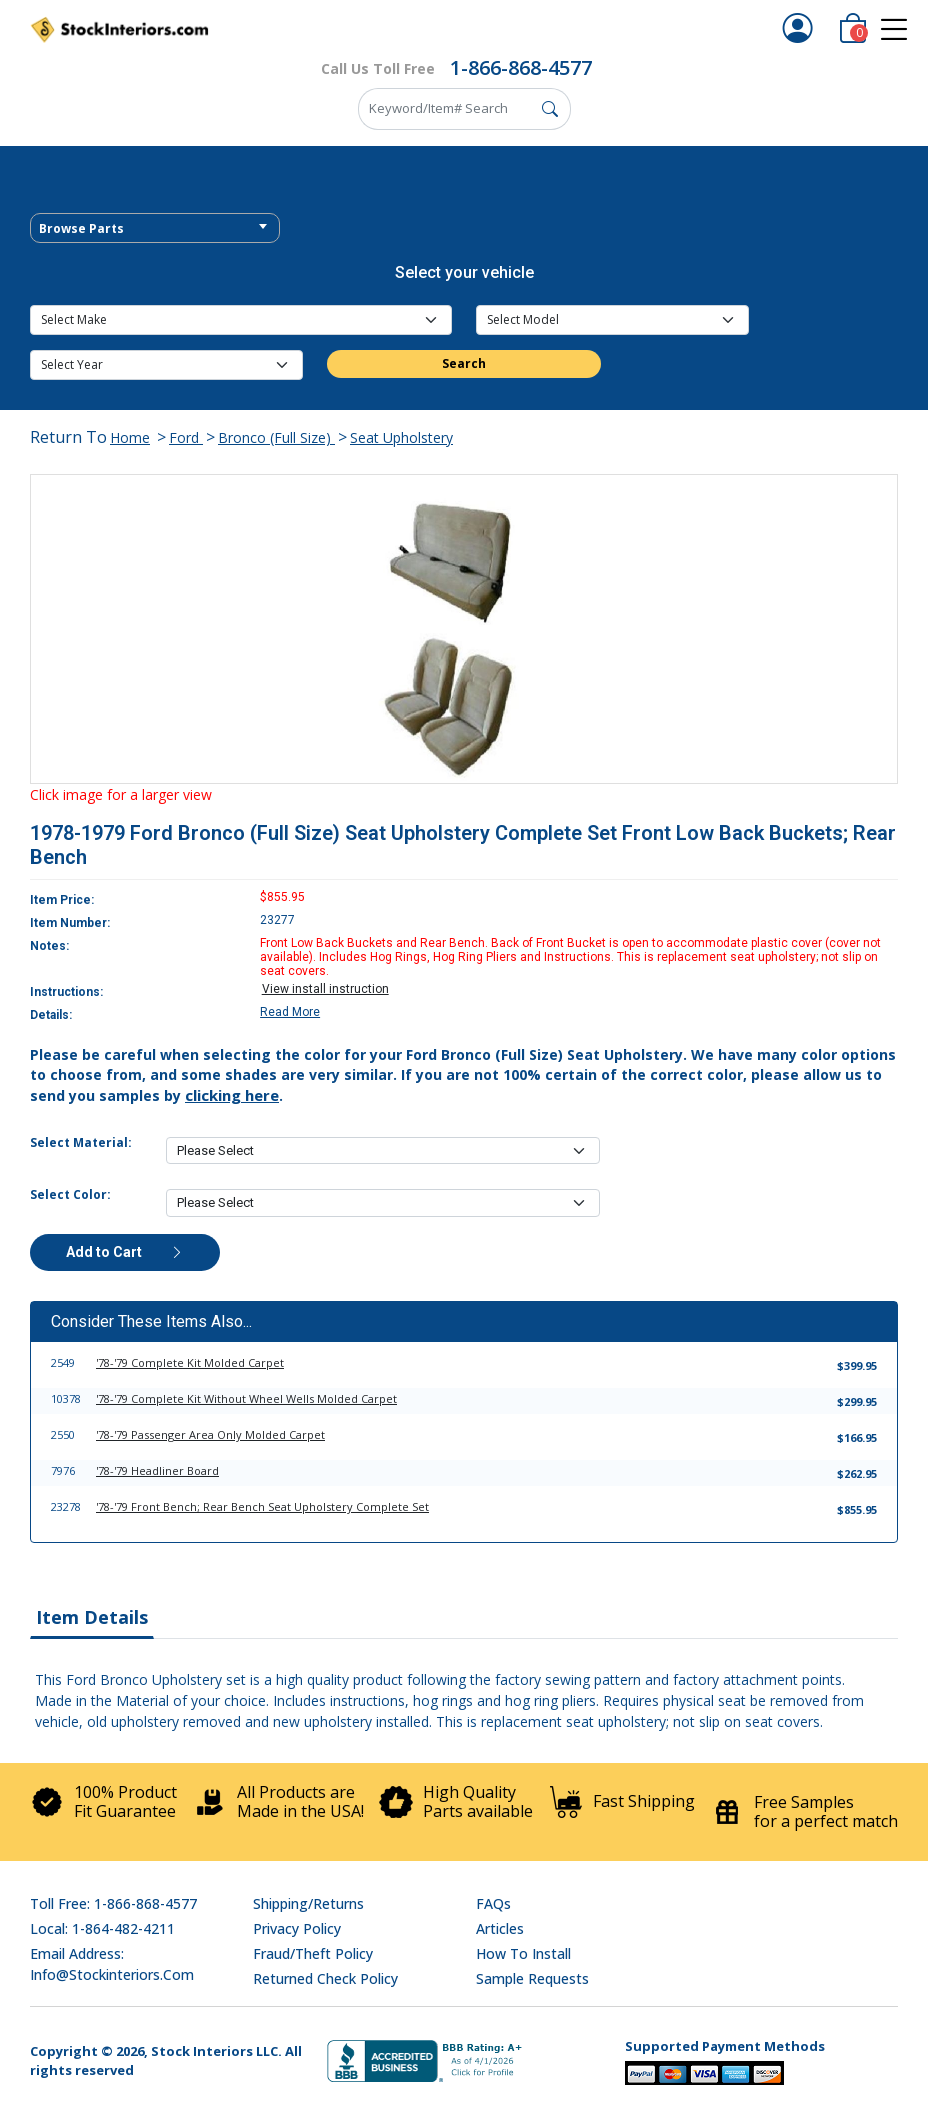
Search (464, 363)
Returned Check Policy (325, 1978)
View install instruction (325, 989)
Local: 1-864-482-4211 (102, 1928)
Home (130, 437)
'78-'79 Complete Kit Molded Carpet (190, 1362)
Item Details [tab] (92, 1617)
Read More (290, 1012)
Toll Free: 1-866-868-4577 (113, 1903)
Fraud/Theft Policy (313, 1953)
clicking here (232, 1095)
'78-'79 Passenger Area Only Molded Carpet (210, 1434)
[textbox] (155, 229)
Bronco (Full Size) (276, 437)
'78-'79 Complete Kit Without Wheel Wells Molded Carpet (246, 1398)
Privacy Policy (297, 1928)
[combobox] (155, 228)
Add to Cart (125, 1252)
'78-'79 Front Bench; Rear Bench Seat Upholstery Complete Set (262, 1506)
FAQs (493, 1903)
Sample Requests (532, 1978)
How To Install (523, 1953)
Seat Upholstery (401, 437)
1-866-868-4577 (521, 67)
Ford (186, 437)
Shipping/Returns (308, 1903)
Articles (500, 1928)
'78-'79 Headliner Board (157, 1470)
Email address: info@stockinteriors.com (112, 1964)
